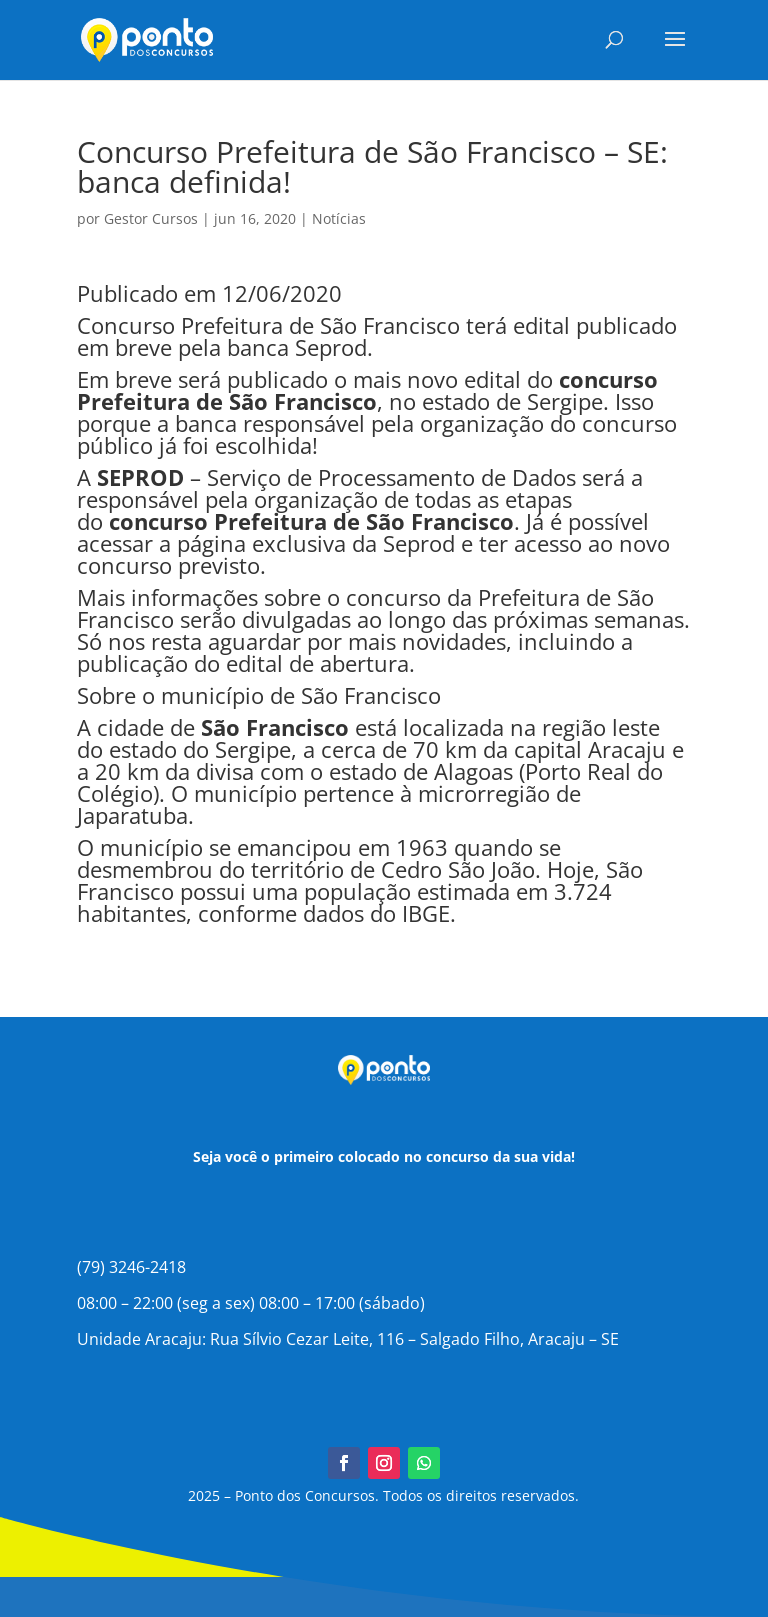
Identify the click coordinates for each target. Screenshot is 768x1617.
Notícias (339, 218)
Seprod (419, 543)
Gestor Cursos (151, 218)
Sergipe (565, 401)
